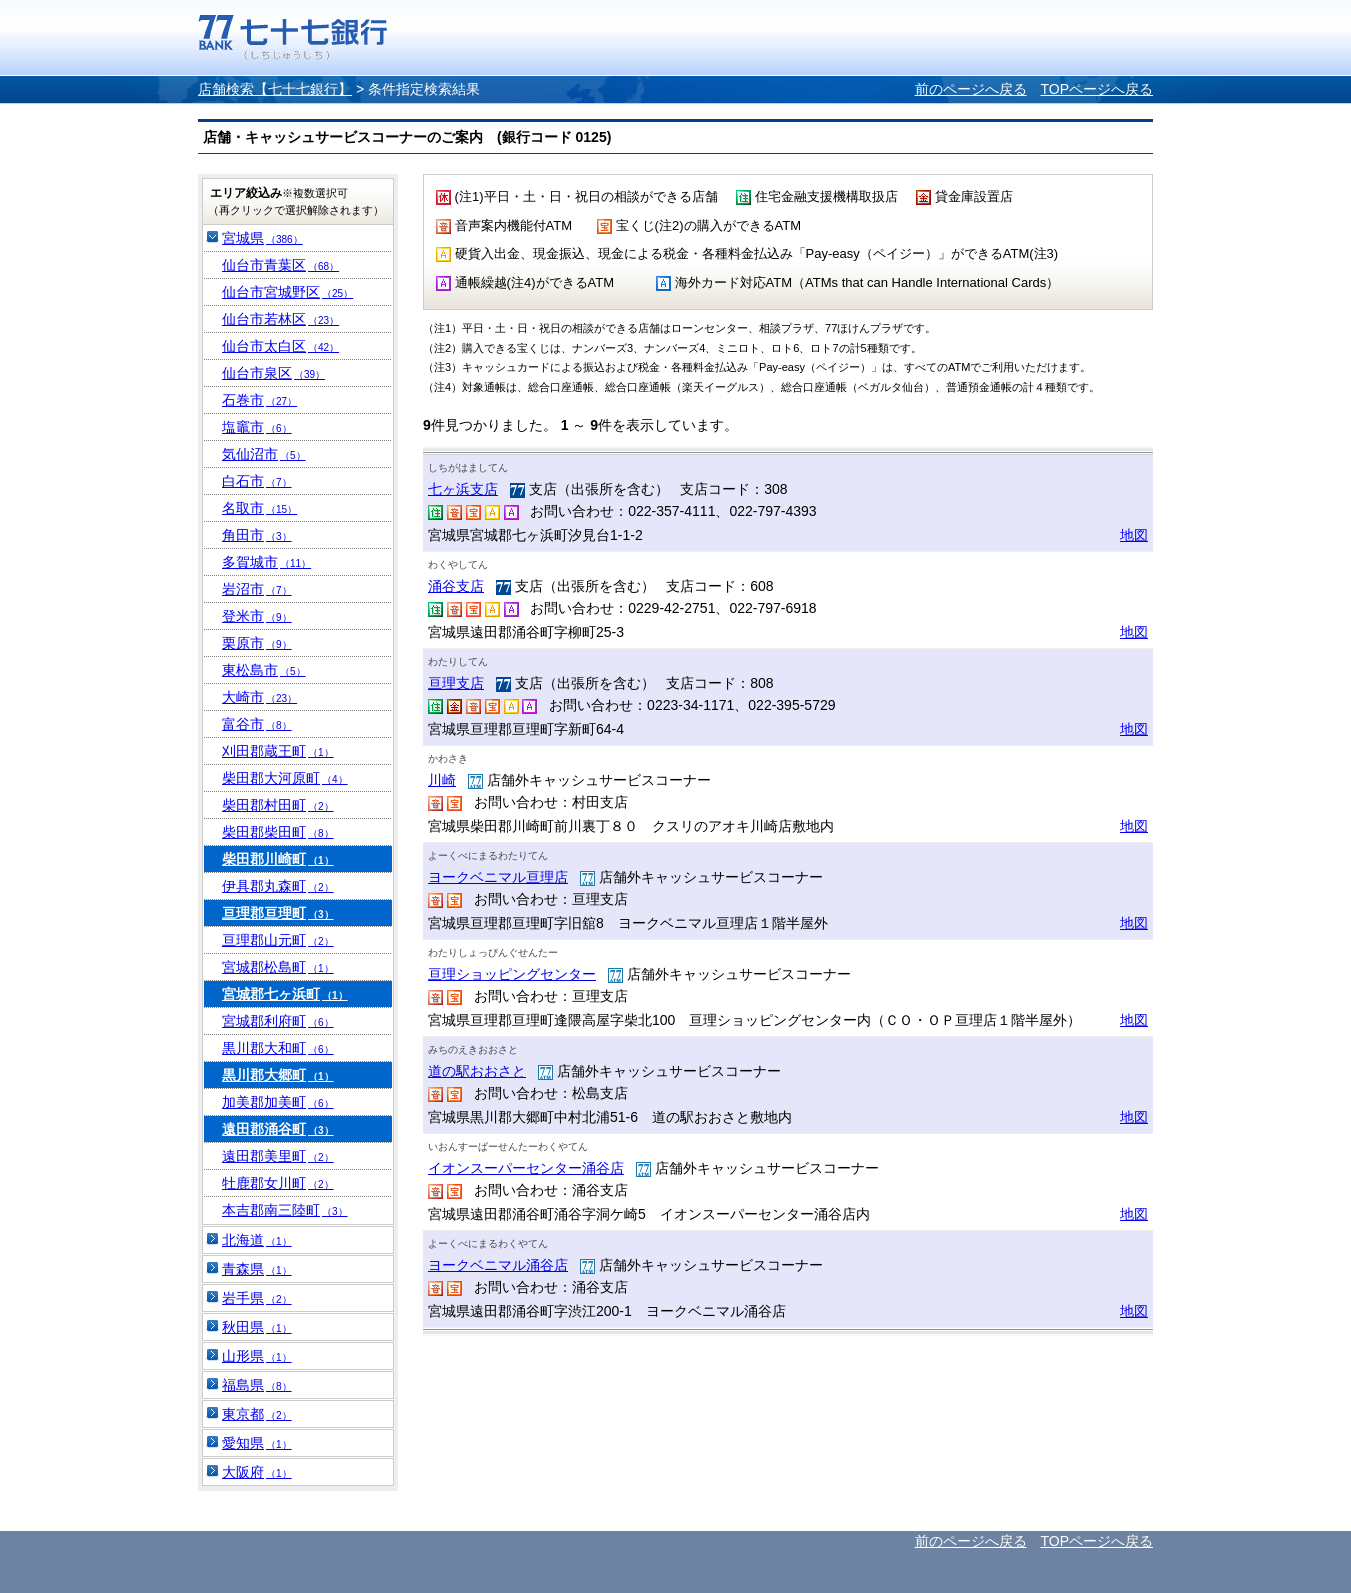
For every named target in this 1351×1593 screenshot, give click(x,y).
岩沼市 (257, 589)
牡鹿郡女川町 (278, 1183)
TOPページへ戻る (1096, 89)
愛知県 (257, 1443)
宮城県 (262, 238)
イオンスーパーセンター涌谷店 (526, 1168)
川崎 (442, 780)
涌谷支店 (456, 586)
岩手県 (257, 1298)
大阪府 (257, 1472)
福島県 (257, 1385)
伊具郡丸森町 (278, 886)
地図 (1134, 535)
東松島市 (264, 670)
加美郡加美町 (278, 1102)
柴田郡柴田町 (278, 832)
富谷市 (257, 724)
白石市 (257, 481)
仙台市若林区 (280, 319)
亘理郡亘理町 (278, 913)
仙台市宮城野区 (287, 292)
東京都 (257, 1414)
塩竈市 (257, 427)
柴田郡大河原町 (285, 778)
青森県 (257, 1269)
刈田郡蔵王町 (278, 751)
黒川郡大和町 (278, 1048)
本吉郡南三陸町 (285, 1210)
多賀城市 (266, 562)
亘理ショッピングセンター (512, 974)
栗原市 (257, 643)
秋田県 (257, 1327)
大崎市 (259, 697)
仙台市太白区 (280, 346)
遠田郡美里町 (278, 1156)
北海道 (257, 1240)
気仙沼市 (264, 454)
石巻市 (259, 400)
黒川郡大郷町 (278, 1075)
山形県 (257, 1356)
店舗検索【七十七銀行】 (275, 89)
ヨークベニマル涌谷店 (498, 1265)
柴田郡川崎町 (278, 859)
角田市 (257, 535)
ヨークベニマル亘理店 (498, 877)
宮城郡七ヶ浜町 (285, 994)
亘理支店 (456, 683)
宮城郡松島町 (278, 967)
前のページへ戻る (971, 89)
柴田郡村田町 (278, 805)
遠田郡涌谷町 (278, 1129)
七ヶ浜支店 (463, 489)
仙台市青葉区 (280, 265)
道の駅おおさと (477, 1071)
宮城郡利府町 (278, 1021)
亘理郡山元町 (278, 940)
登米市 (257, 616)
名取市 (259, 508)
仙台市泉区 (273, 373)
